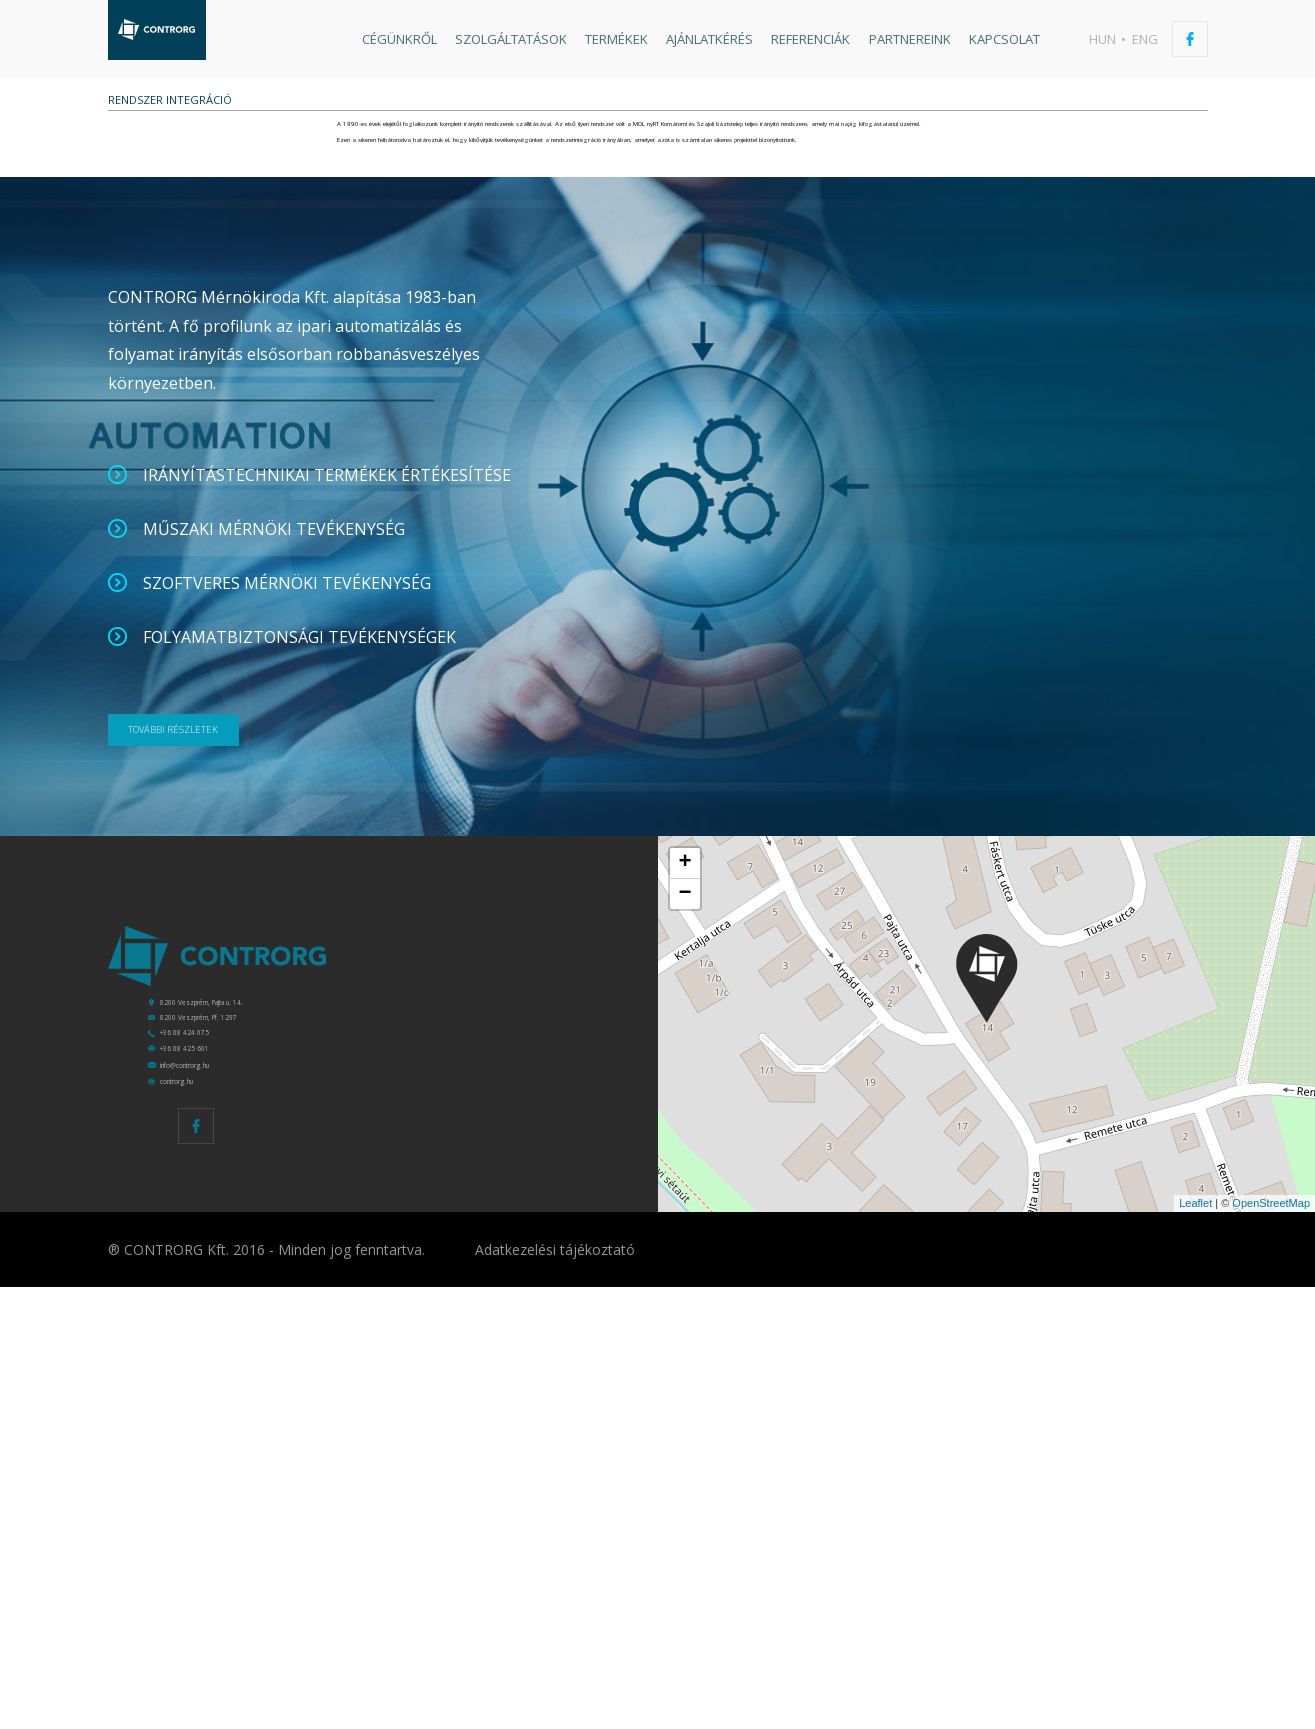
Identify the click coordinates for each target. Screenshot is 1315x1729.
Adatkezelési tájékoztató (555, 1691)
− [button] (684, 1224)
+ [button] (684, 1193)
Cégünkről (399, 39)
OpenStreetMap (1271, 1645)
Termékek (616, 39)
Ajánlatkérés (709, 39)
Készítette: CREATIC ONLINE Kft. (1176, 1691)
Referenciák (810, 39)
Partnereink (910, 39)
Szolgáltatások (511, 39)
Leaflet (1195, 1645)
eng (1145, 39)
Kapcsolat (1004, 39)
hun (1102, 39)
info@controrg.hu (237, 1483)
